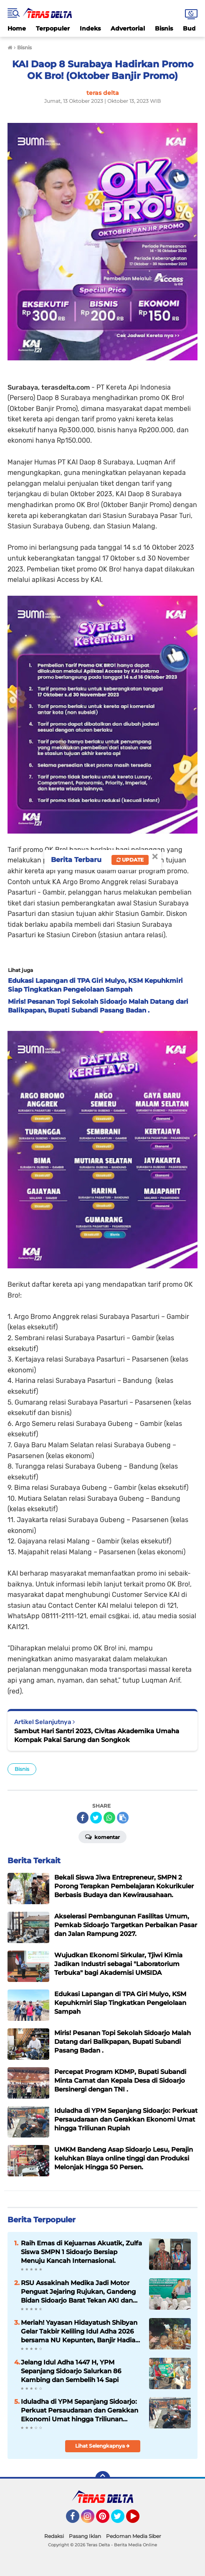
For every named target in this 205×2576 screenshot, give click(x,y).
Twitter (121, 2520)
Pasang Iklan (85, 2536)
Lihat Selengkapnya (102, 2446)
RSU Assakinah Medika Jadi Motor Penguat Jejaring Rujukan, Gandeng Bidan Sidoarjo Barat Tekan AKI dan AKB (78, 2292)
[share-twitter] (96, 1818)
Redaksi (54, 2536)
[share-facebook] (83, 1818)
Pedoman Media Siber (133, 2536)
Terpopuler (53, 28)
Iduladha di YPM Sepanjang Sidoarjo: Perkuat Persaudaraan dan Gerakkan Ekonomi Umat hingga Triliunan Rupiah (79, 2410)
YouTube (138, 2520)
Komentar (102, 1836)
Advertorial (128, 28)
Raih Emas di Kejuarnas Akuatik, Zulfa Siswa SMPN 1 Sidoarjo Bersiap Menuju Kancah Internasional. (81, 2252)
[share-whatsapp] (109, 1818)
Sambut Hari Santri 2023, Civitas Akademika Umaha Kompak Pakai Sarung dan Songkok (96, 1735)
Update (130, 860)
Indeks (90, 28)
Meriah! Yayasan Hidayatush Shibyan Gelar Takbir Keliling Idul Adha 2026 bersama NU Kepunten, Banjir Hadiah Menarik (80, 2331)
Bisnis (164, 28)
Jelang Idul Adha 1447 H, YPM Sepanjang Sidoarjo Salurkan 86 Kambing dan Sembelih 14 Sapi (71, 2371)
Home (17, 28)
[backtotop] (102, 2478)
